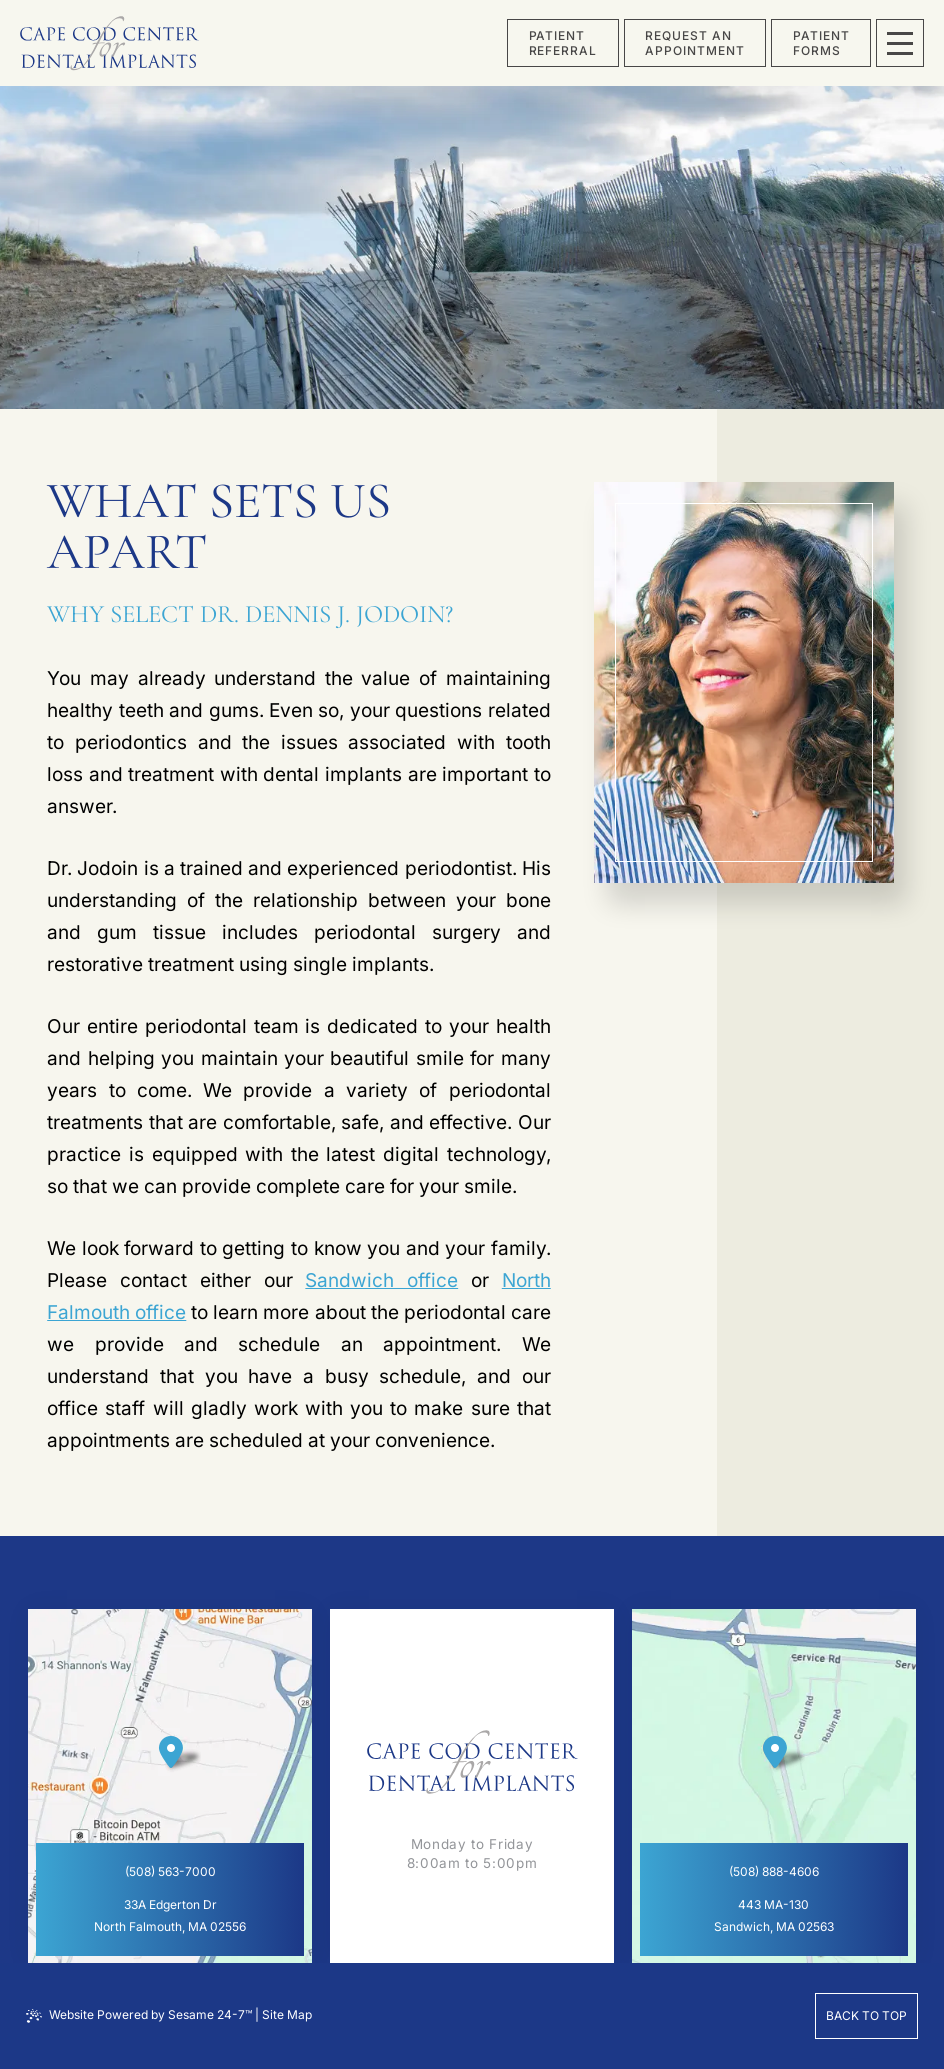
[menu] (900, 43)
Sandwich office (381, 1280)
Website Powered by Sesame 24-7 (139, 2015)
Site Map (287, 2014)
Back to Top (866, 2015)
